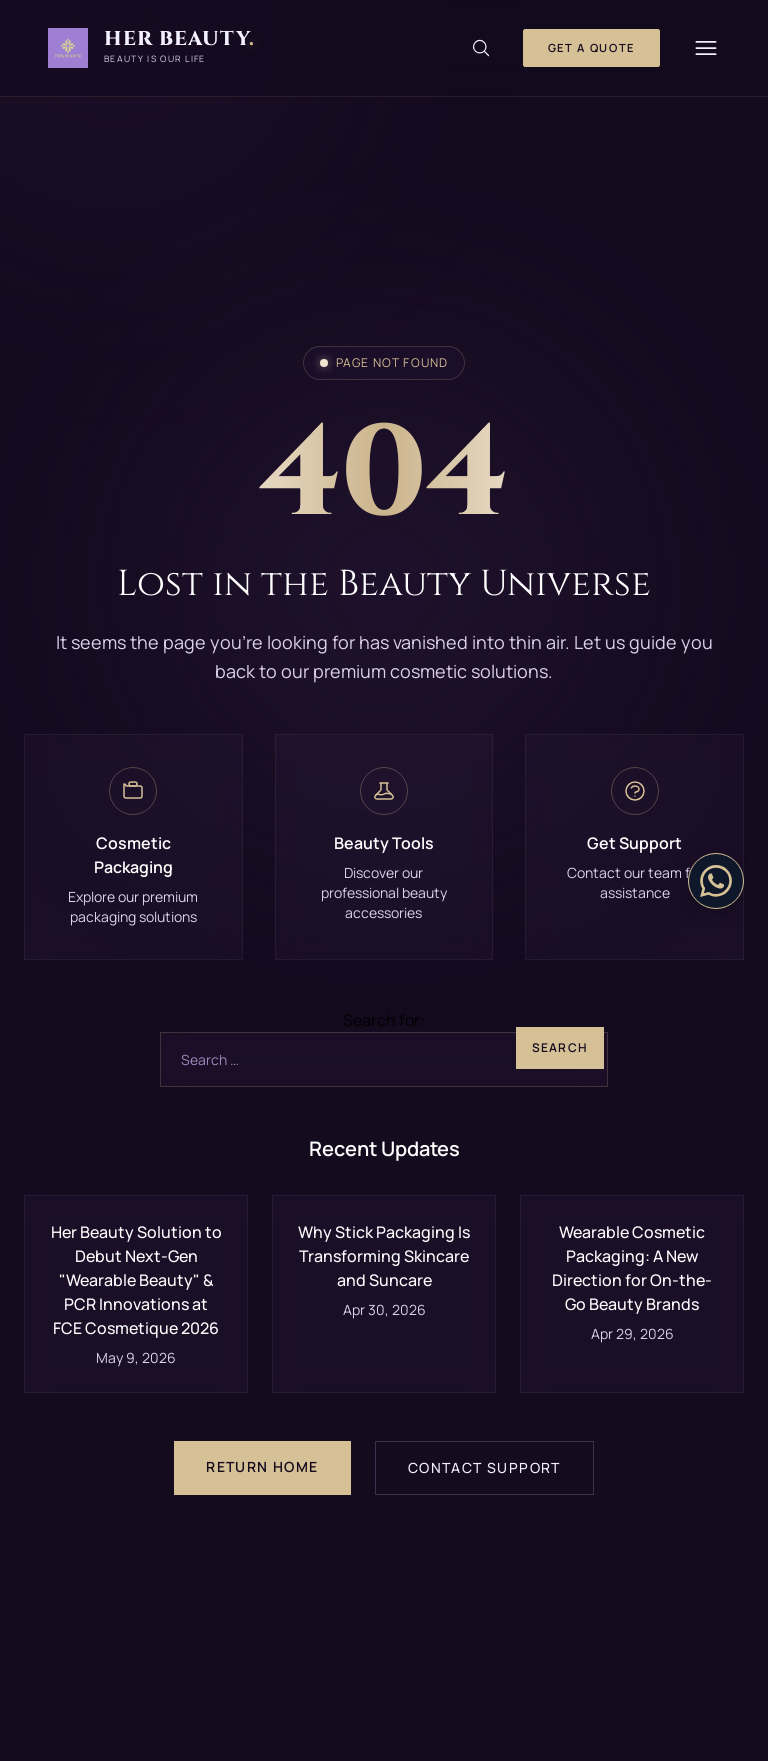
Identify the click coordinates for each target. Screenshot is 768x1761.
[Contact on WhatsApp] (716, 881)
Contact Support (484, 1467)
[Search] (481, 48)
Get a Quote (591, 47)
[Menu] (706, 48)
